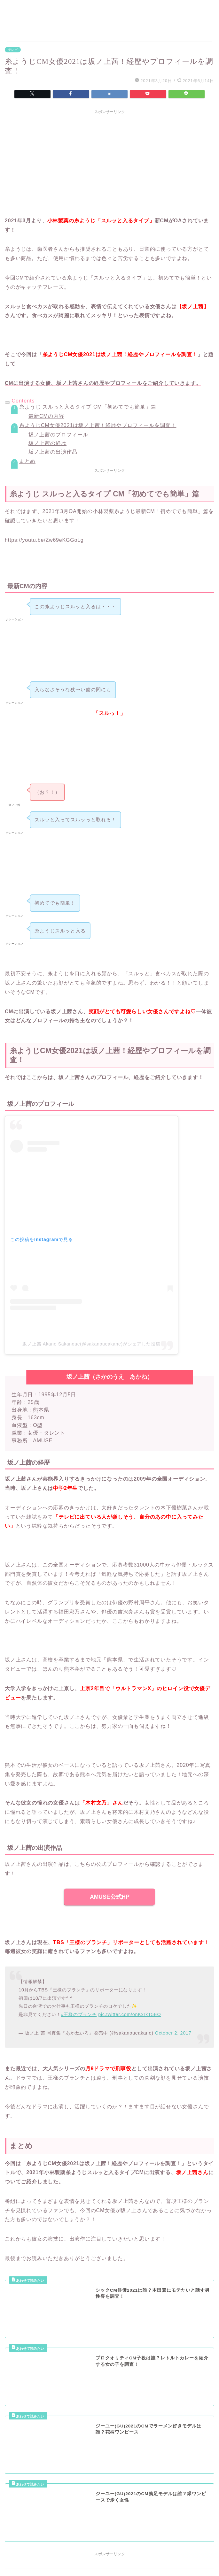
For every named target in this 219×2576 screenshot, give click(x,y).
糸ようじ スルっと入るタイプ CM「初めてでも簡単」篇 (87, 407)
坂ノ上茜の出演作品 (52, 452)
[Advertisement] (109, 162)
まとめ (27, 461)
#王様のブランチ (79, 2014)
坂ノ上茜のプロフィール (58, 434)
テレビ (13, 49)
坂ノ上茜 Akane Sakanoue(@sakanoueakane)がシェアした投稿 (91, 1343)
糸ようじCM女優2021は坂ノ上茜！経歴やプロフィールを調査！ (97, 425)
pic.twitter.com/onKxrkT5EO (129, 2014)
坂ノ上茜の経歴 (47, 443)
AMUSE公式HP (109, 1897)
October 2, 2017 (173, 2032)
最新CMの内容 (46, 416)
